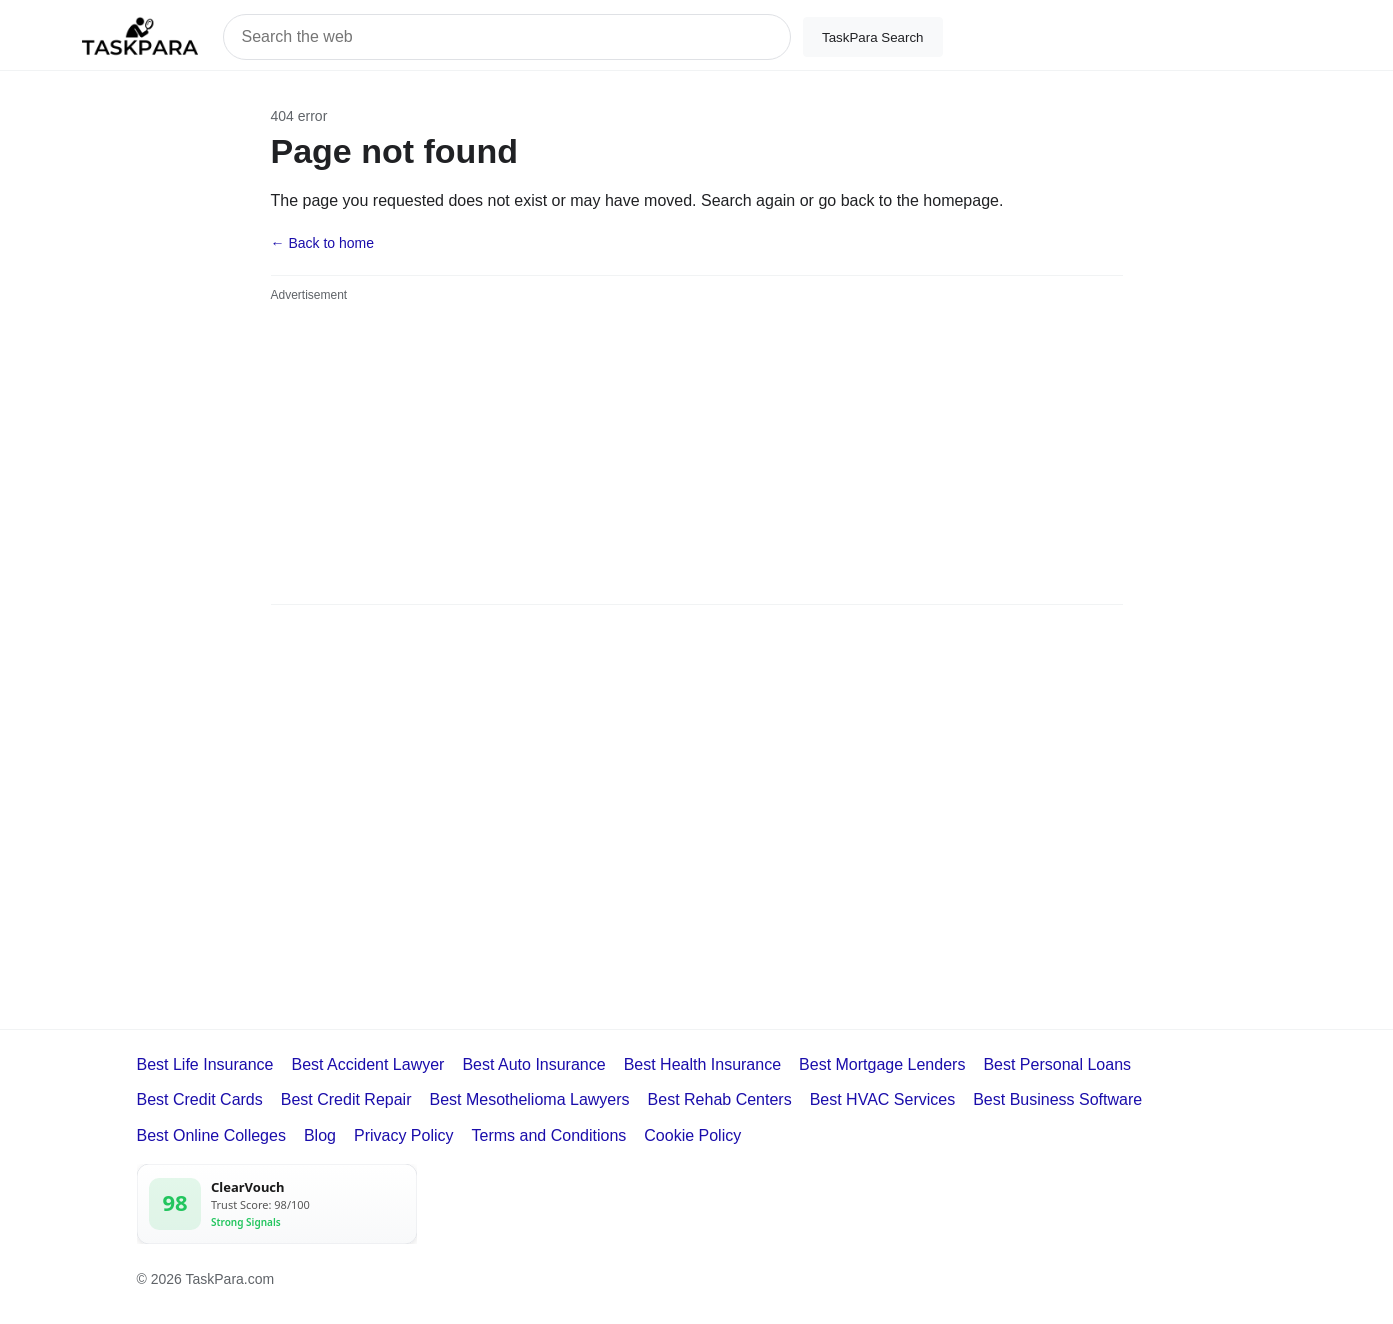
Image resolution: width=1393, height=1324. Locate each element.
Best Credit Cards (200, 1099)
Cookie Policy (692, 1135)
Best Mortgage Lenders (882, 1064)
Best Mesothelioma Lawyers (529, 1099)
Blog (320, 1135)
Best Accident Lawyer (367, 1064)
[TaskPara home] (140, 37)
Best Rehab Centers (720, 1099)
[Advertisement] (697, 454)
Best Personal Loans (1057, 1064)
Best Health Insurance (702, 1064)
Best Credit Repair (346, 1099)
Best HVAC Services (883, 1099)
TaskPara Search (873, 37)
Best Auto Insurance (533, 1064)
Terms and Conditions (549, 1135)
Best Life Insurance (205, 1064)
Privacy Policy (404, 1135)
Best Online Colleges (211, 1135)
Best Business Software (1057, 1099)
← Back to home (323, 243)
